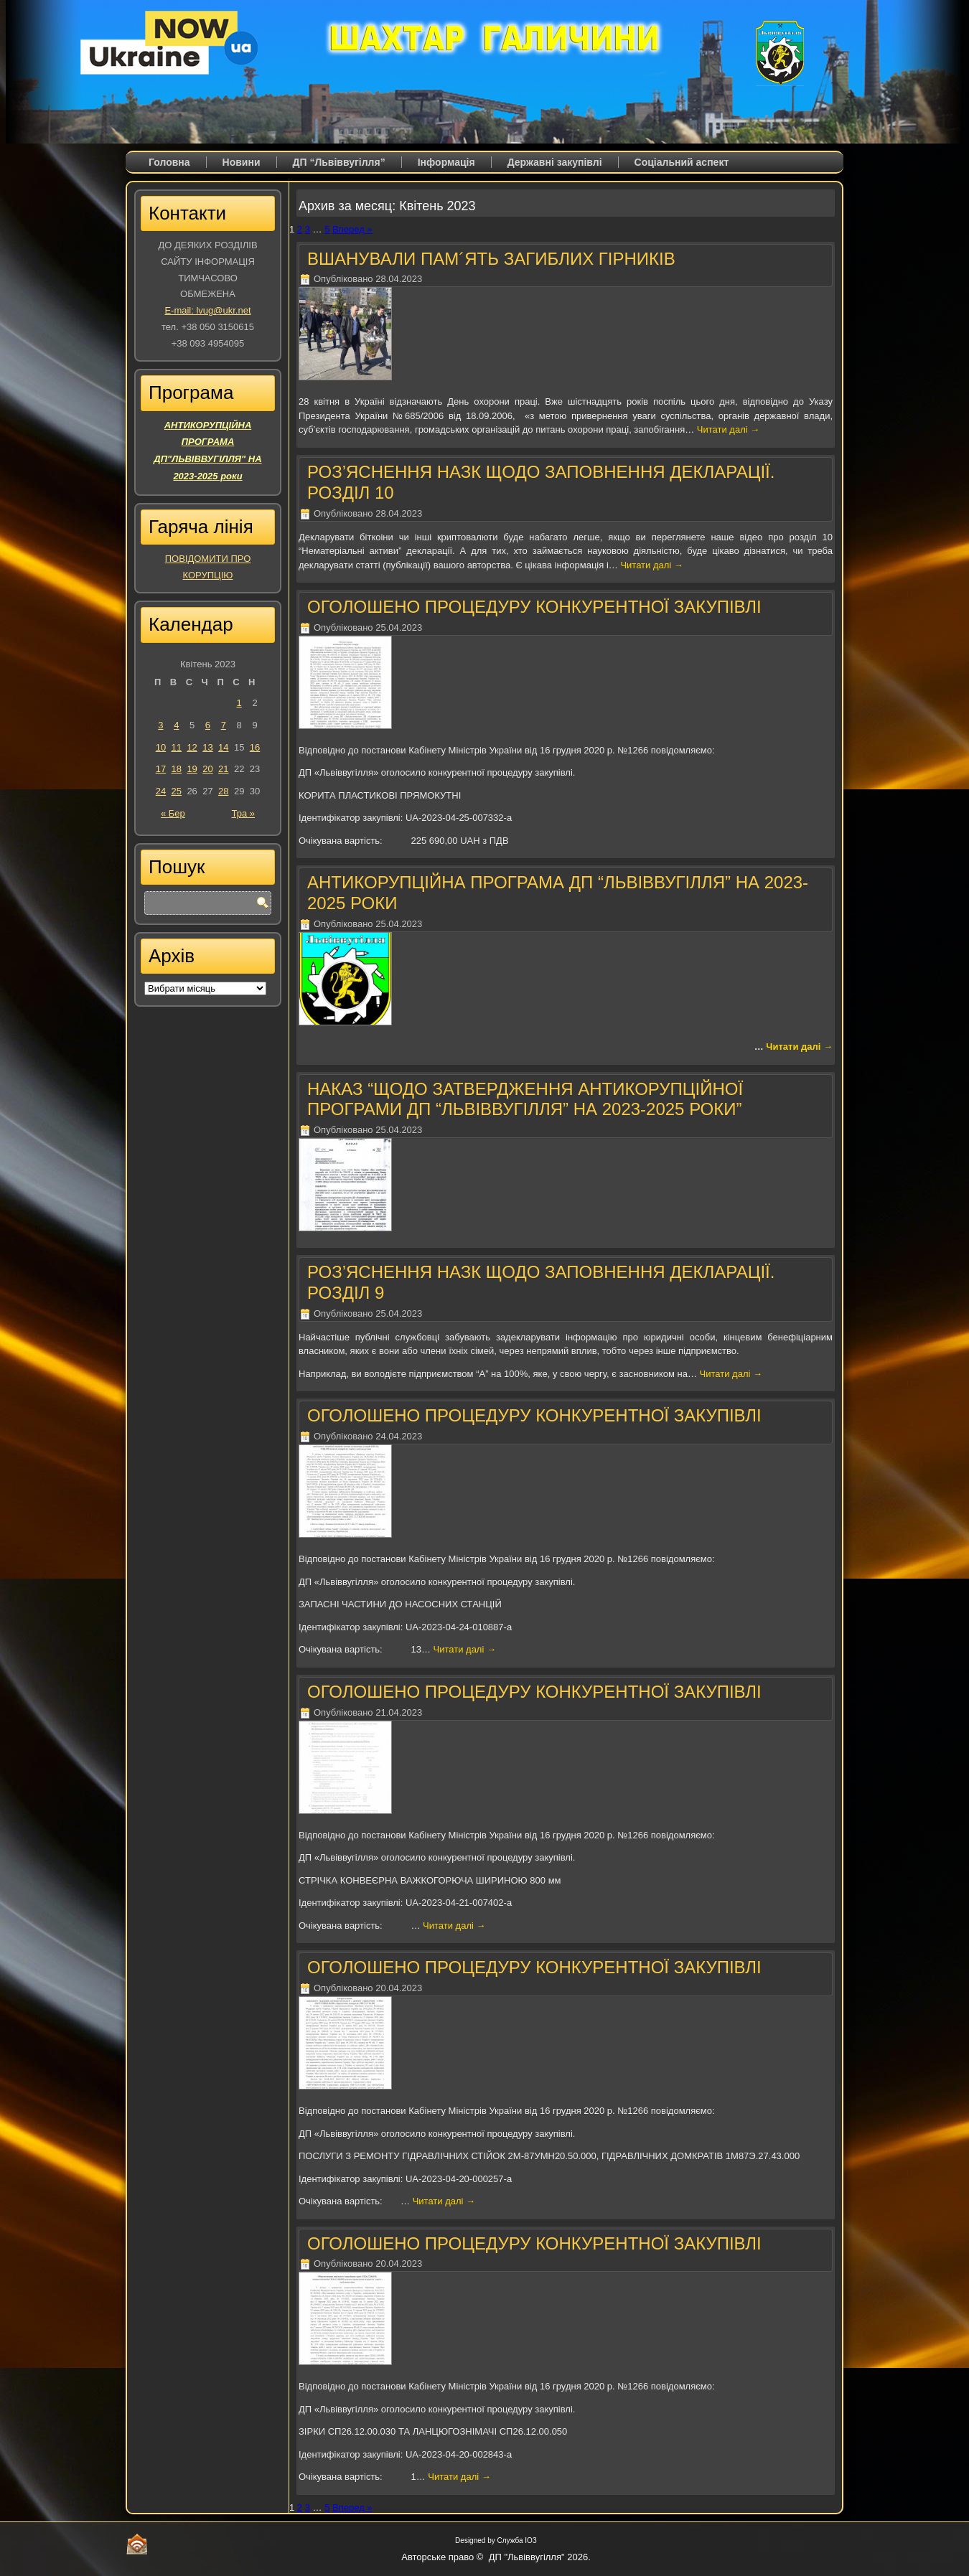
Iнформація (446, 162)
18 (177, 768)
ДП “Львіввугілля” (339, 162)
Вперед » (352, 229)
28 (223, 791)
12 (192, 747)
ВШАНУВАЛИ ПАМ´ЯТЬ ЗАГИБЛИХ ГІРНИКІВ (491, 258)
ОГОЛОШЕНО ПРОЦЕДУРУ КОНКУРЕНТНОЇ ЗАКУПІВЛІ (534, 606)
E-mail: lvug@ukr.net (207, 310)
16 (255, 747)
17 (161, 768)
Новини (242, 162)
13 (207, 747)
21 (223, 768)
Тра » (243, 813)
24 (161, 791)
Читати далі (728, 429)
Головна (169, 162)
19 (192, 768)
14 (223, 747)
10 (161, 747)
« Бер (173, 813)
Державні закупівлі (554, 162)
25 (177, 791)
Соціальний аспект (682, 162)
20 (207, 768)
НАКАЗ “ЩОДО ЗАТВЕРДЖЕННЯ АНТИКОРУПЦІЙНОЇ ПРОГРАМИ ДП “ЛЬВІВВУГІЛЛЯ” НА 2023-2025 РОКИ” (525, 1099)
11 (177, 747)
